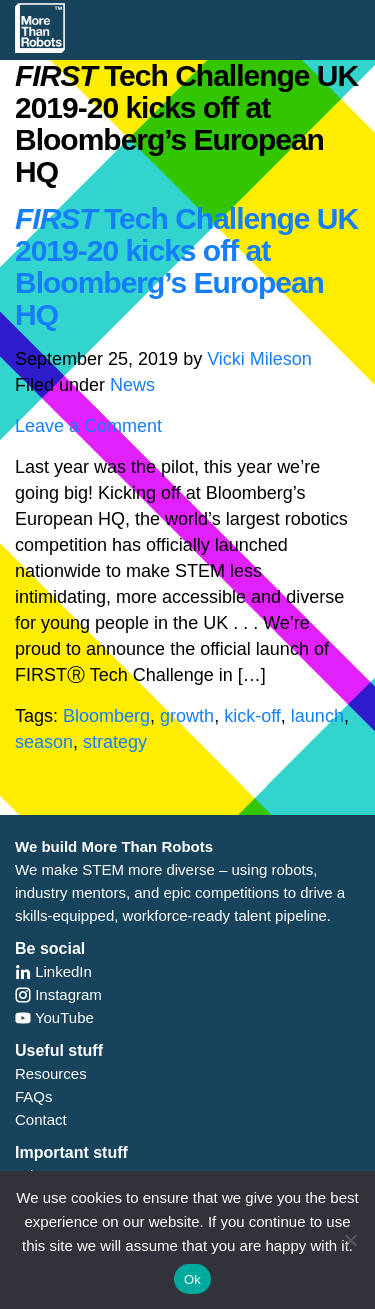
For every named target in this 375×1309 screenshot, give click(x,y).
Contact (41, 1119)
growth (187, 716)
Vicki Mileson (259, 359)
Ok (192, 1279)
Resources (51, 1073)
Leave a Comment (88, 426)
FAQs (34, 1096)
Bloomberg (106, 716)
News (132, 385)
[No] (350, 1240)
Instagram (58, 994)
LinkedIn (53, 971)
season (44, 742)
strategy (115, 742)
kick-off (252, 716)
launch (317, 716)
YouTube (54, 1017)
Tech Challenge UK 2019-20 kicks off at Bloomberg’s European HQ (186, 266)
